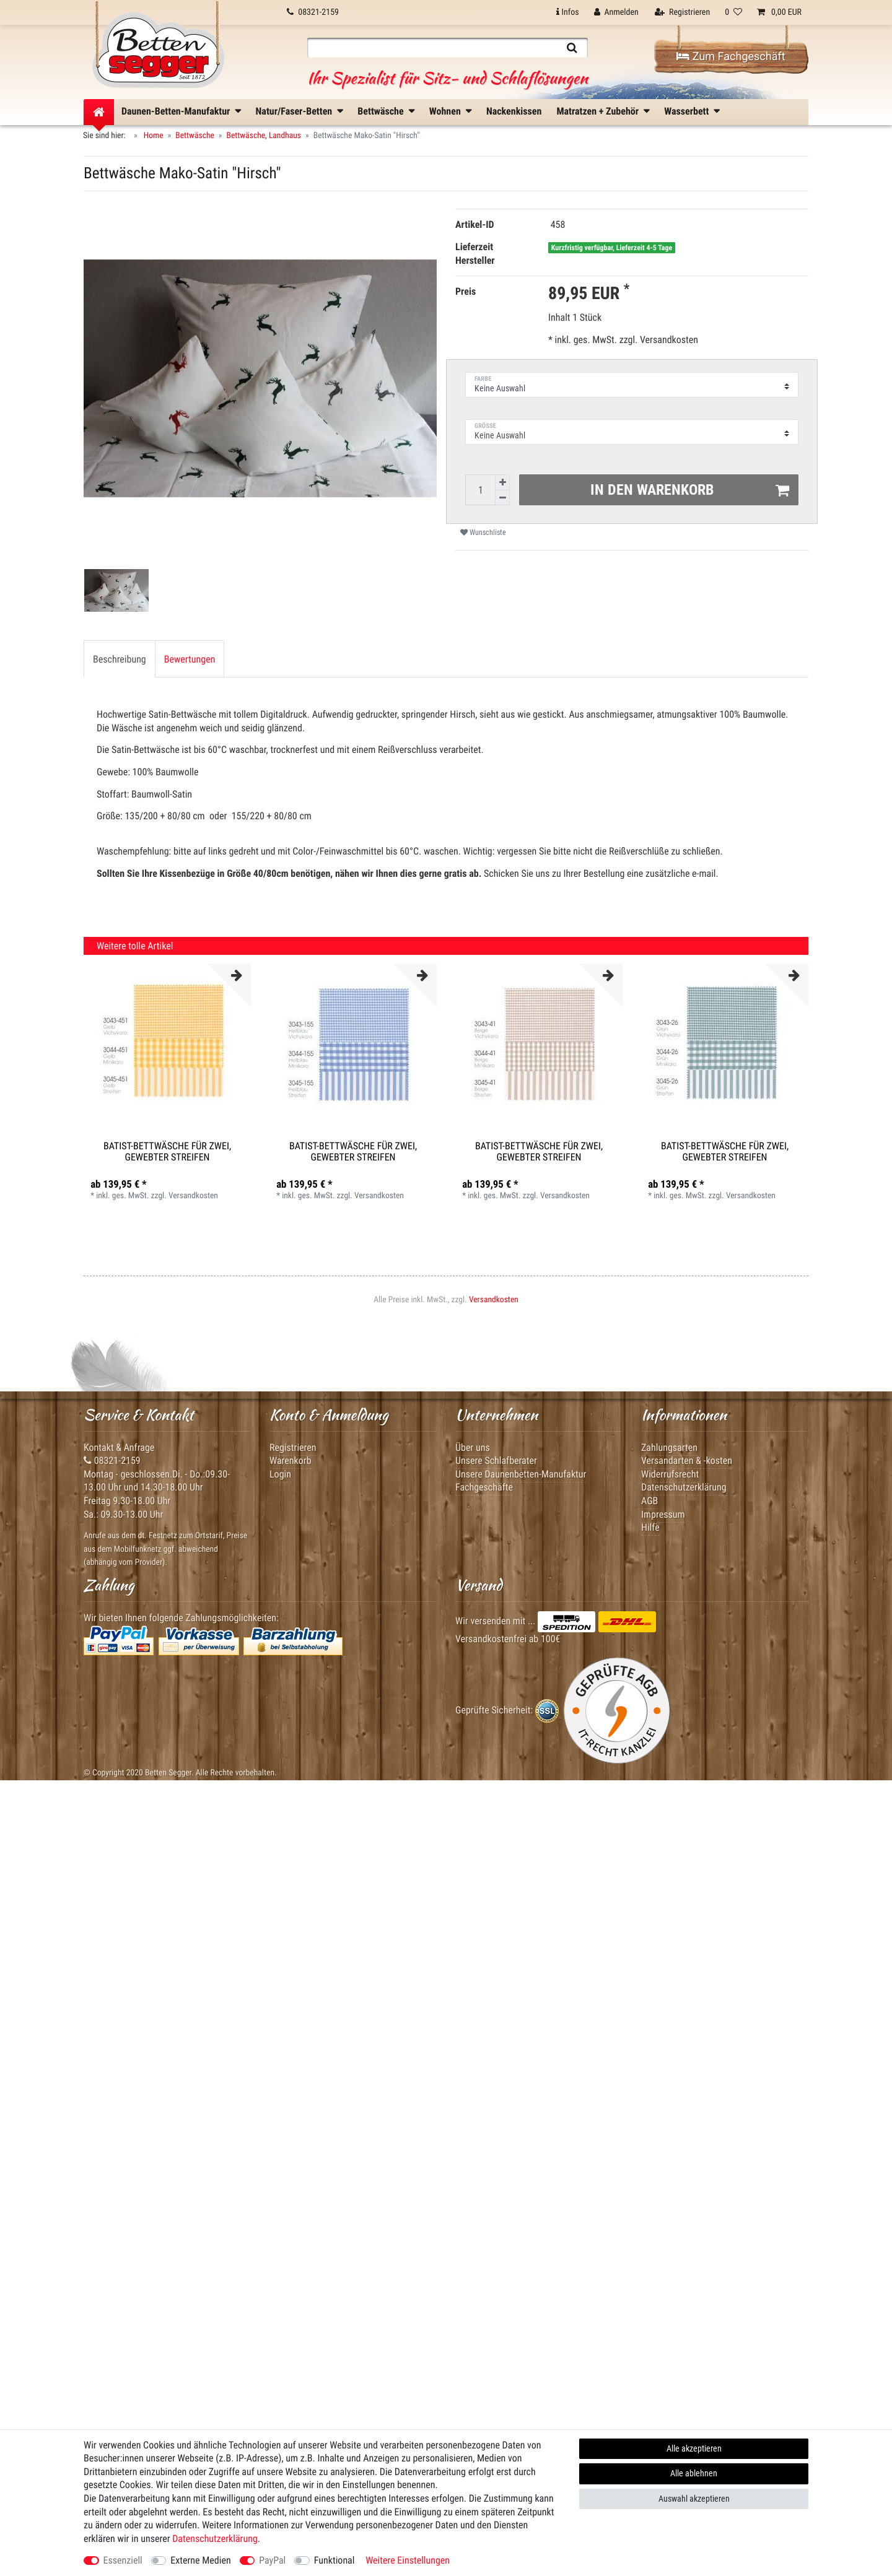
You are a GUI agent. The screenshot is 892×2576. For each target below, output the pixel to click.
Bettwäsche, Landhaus (264, 136)
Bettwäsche (380, 111)
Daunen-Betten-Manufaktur (175, 111)
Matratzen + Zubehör (597, 111)
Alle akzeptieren (694, 2448)
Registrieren (293, 1447)
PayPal (272, 2560)
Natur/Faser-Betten (294, 111)
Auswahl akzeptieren (694, 2499)
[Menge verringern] (502, 498)
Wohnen (445, 111)
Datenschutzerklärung (684, 1487)
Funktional (334, 2560)
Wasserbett (686, 111)
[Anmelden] (616, 12)
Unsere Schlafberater (496, 1460)
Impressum (663, 1514)
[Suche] (572, 48)
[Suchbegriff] (431, 48)
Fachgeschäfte (484, 1487)
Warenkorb (290, 1460)
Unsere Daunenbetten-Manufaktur (520, 1474)
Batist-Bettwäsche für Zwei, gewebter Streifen (167, 1151)
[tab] (119, 658)
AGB (649, 1501)
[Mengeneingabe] (480, 489)
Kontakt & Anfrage (119, 1447)
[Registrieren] (682, 12)
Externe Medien (200, 2560)
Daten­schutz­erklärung (215, 2538)
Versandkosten (667, 340)
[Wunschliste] (733, 12)
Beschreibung (119, 659)
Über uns (472, 1447)
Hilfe (650, 1527)
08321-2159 (112, 1460)
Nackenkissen (513, 111)
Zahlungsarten (669, 1447)
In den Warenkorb (689, 490)
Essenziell (122, 2560)
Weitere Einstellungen (407, 2560)
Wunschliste (483, 532)
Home (153, 136)
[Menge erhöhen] (502, 482)
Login (280, 1474)
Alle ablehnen (693, 2473)
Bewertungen (190, 659)
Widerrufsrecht (670, 1474)
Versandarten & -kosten (686, 1460)
